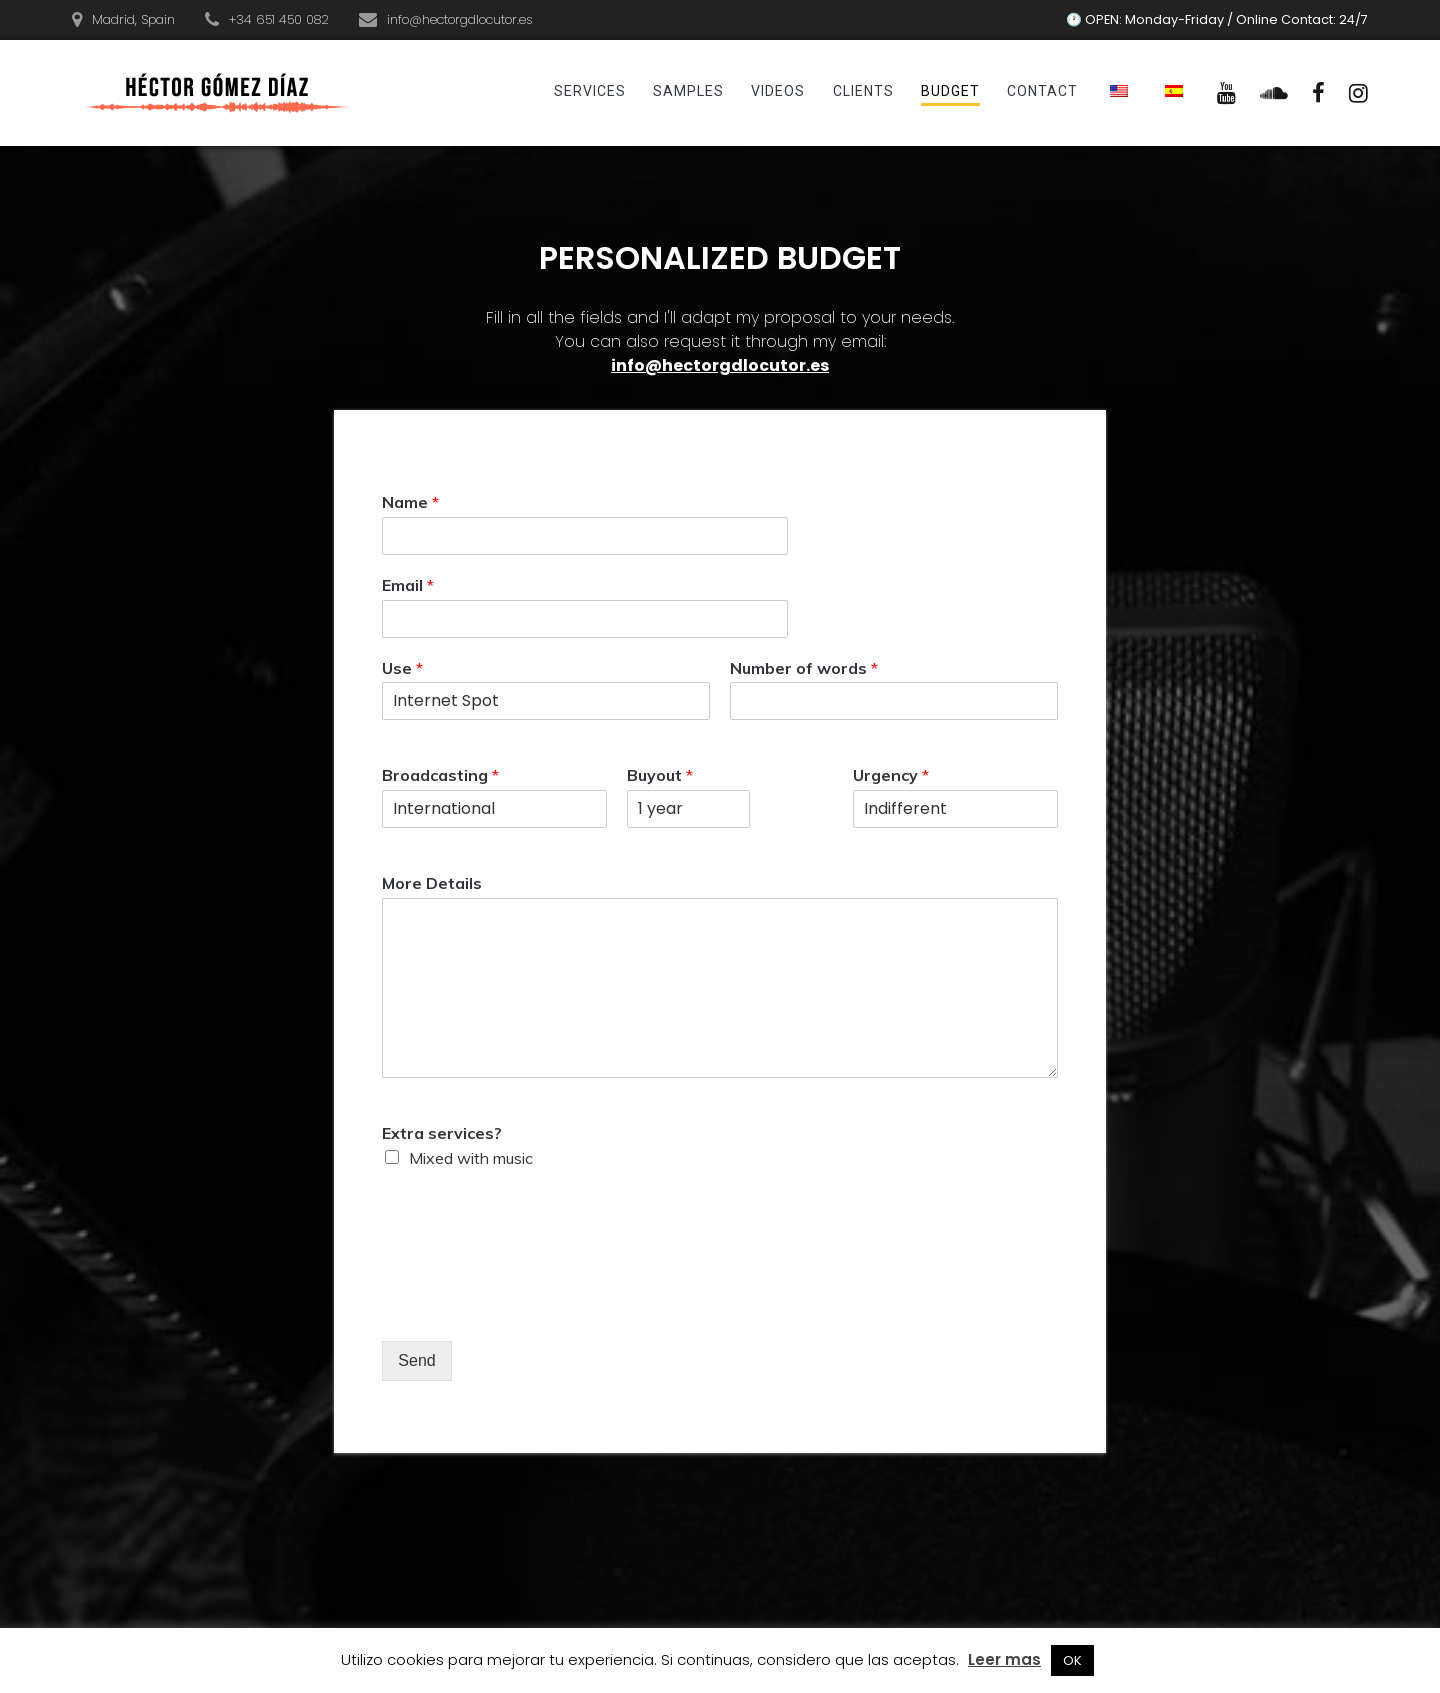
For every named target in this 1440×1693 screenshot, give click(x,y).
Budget (950, 91)
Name (410, 502)
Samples (688, 91)
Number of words (804, 668)
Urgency (891, 775)
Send (416, 1360)
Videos (778, 91)
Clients (863, 91)
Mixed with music (471, 1158)
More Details (432, 883)
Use (402, 668)
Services (590, 91)
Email (408, 585)
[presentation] (534, 1308)
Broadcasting (440, 775)
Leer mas (1004, 1659)
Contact (1042, 91)
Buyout (660, 775)
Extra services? (442, 1133)
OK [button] (1072, 1660)
